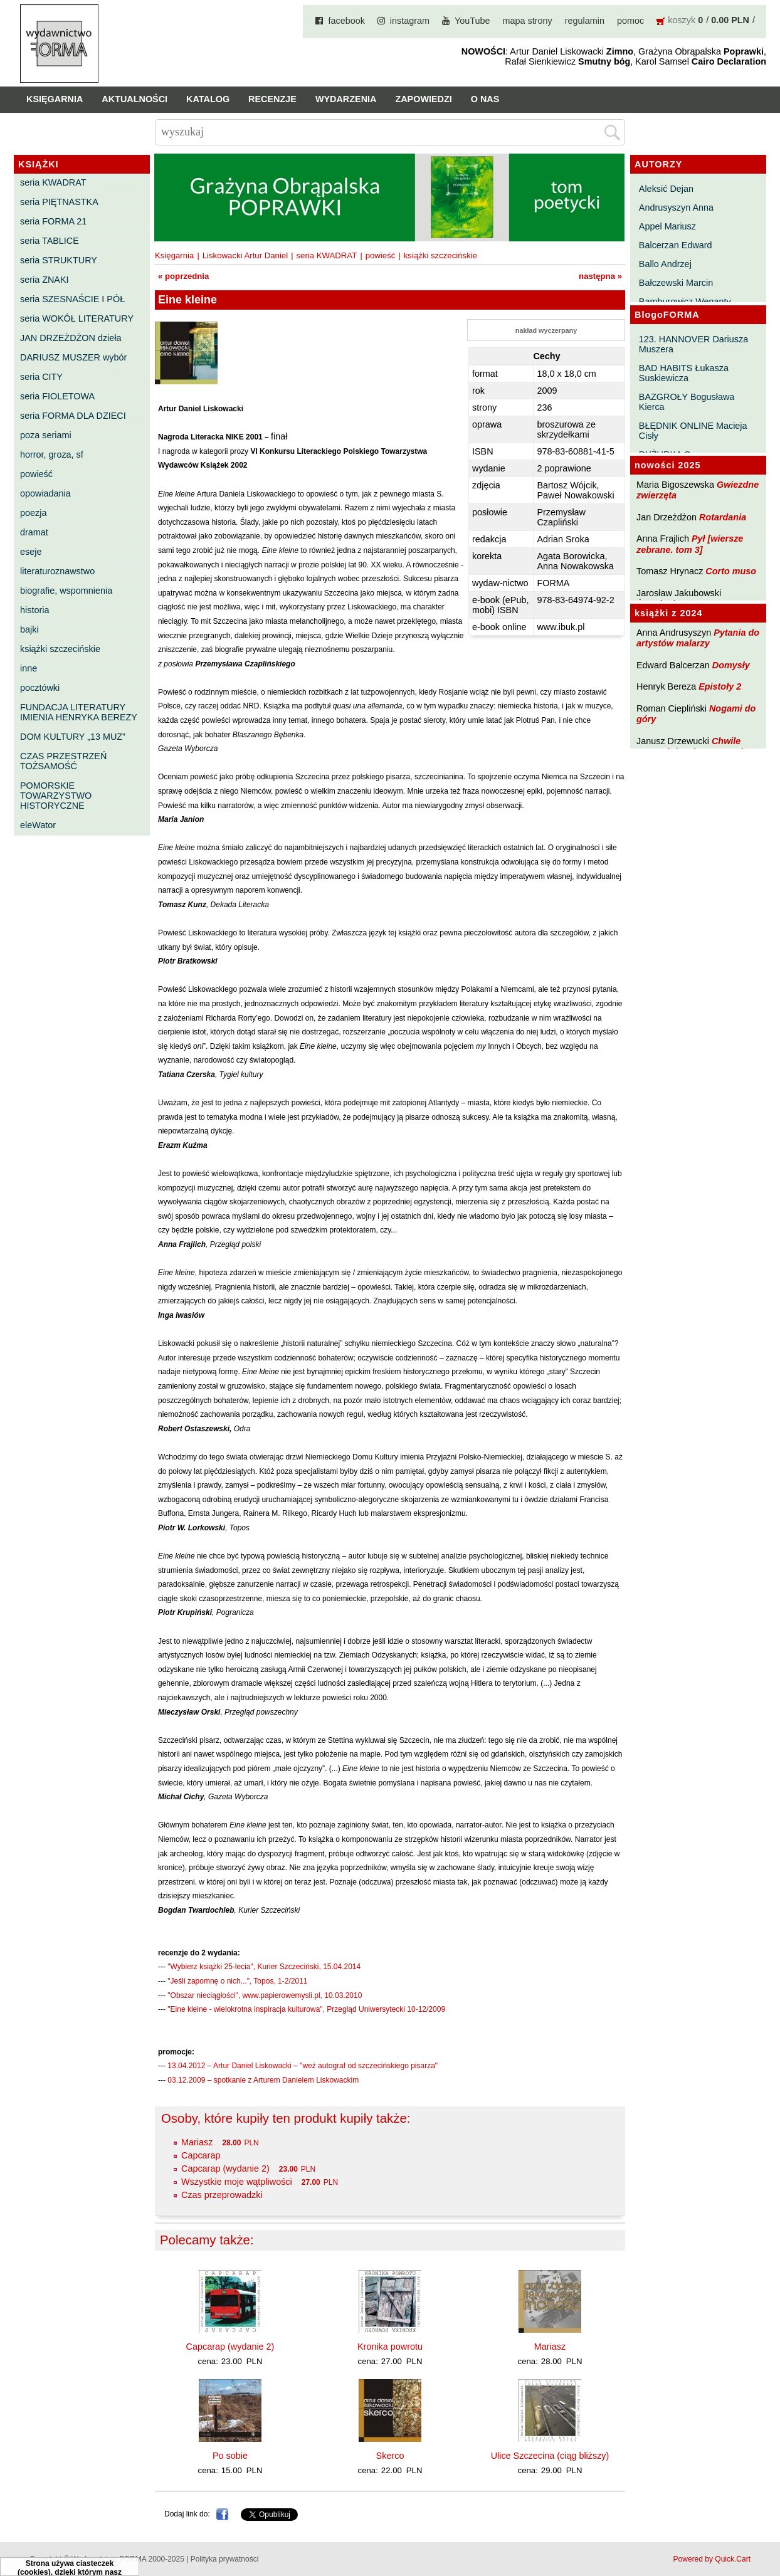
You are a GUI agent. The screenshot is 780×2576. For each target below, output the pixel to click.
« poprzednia (183, 276)
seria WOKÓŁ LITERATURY (77, 318)
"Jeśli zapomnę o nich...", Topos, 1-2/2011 (237, 1981)
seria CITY (41, 377)
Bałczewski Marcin (676, 283)
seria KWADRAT (53, 182)
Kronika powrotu (390, 2347)
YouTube (472, 21)
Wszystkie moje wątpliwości (236, 2182)
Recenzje (272, 99)
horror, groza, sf (51, 454)
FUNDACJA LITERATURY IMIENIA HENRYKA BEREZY (78, 712)
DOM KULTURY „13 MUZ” (72, 737)
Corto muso (730, 571)
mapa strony (527, 21)
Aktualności (134, 99)
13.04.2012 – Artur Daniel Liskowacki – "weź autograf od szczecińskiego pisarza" (302, 2065)
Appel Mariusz (667, 226)
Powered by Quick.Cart (712, 2559)
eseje (30, 552)
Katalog (207, 99)
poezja (33, 513)
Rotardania (722, 517)
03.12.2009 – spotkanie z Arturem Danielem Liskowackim (263, 2080)
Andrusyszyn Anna (676, 207)
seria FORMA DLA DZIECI (73, 416)
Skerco (390, 2456)
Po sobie (230, 2456)
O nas (485, 99)
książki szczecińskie (60, 649)
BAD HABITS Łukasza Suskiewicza (684, 373)
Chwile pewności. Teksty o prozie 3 (696, 746)
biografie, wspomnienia (66, 591)
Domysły (731, 665)
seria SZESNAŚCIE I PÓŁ (72, 299)
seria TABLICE (49, 241)
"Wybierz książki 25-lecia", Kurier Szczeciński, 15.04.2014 (264, 1966)
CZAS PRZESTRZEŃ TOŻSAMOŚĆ (63, 761)
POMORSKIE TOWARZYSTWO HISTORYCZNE (56, 796)
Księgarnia (54, 99)
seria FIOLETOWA (57, 396)
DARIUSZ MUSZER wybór (73, 357)
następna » (600, 276)
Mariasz (197, 2142)
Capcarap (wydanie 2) (225, 2168)
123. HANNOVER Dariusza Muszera (693, 344)
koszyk (681, 20)
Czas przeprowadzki (222, 2195)
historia (34, 610)
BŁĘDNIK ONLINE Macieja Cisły (693, 431)
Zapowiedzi (423, 99)
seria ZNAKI (44, 280)
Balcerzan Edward (675, 245)
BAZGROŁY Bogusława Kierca (687, 402)
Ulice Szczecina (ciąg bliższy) (550, 2456)
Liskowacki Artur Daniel (245, 255)
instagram (410, 21)
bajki (29, 629)
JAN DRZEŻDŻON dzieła (71, 338)
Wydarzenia (346, 99)
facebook (346, 21)
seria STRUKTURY (58, 260)
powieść (36, 474)
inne (28, 668)
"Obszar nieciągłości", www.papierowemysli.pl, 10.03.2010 (264, 1995)
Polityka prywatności (225, 2559)
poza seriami (45, 435)
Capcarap (200, 2155)
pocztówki (40, 688)
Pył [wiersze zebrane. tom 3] (689, 544)
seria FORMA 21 (53, 221)
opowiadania (45, 493)
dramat (34, 532)
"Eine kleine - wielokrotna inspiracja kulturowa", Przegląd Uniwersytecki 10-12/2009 (306, 2009)
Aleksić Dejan (666, 189)
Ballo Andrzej (665, 264)
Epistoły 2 (719, 686)
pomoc (630, 21)
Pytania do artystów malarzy (697, 638)
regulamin (584, 21)
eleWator (38, 825)
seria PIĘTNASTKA (59, 202)
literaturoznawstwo (57, 571)
